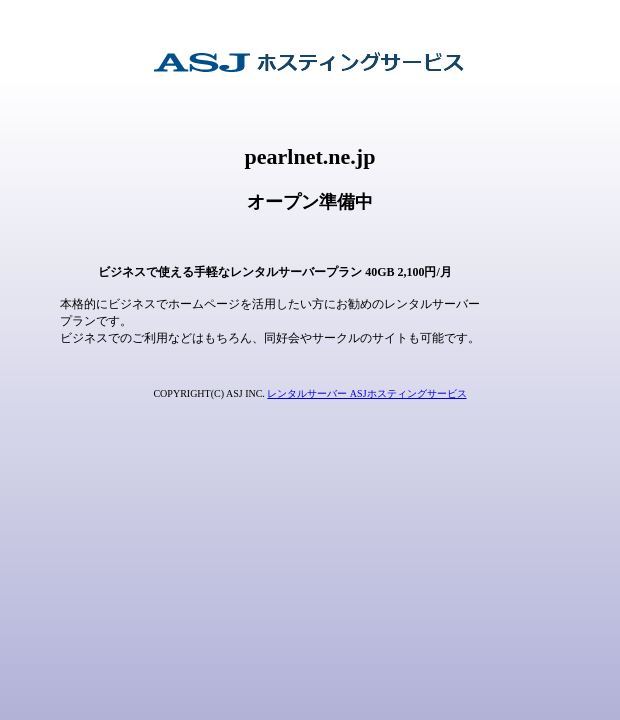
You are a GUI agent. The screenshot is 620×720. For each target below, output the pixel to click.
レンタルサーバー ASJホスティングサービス (366, 393)
